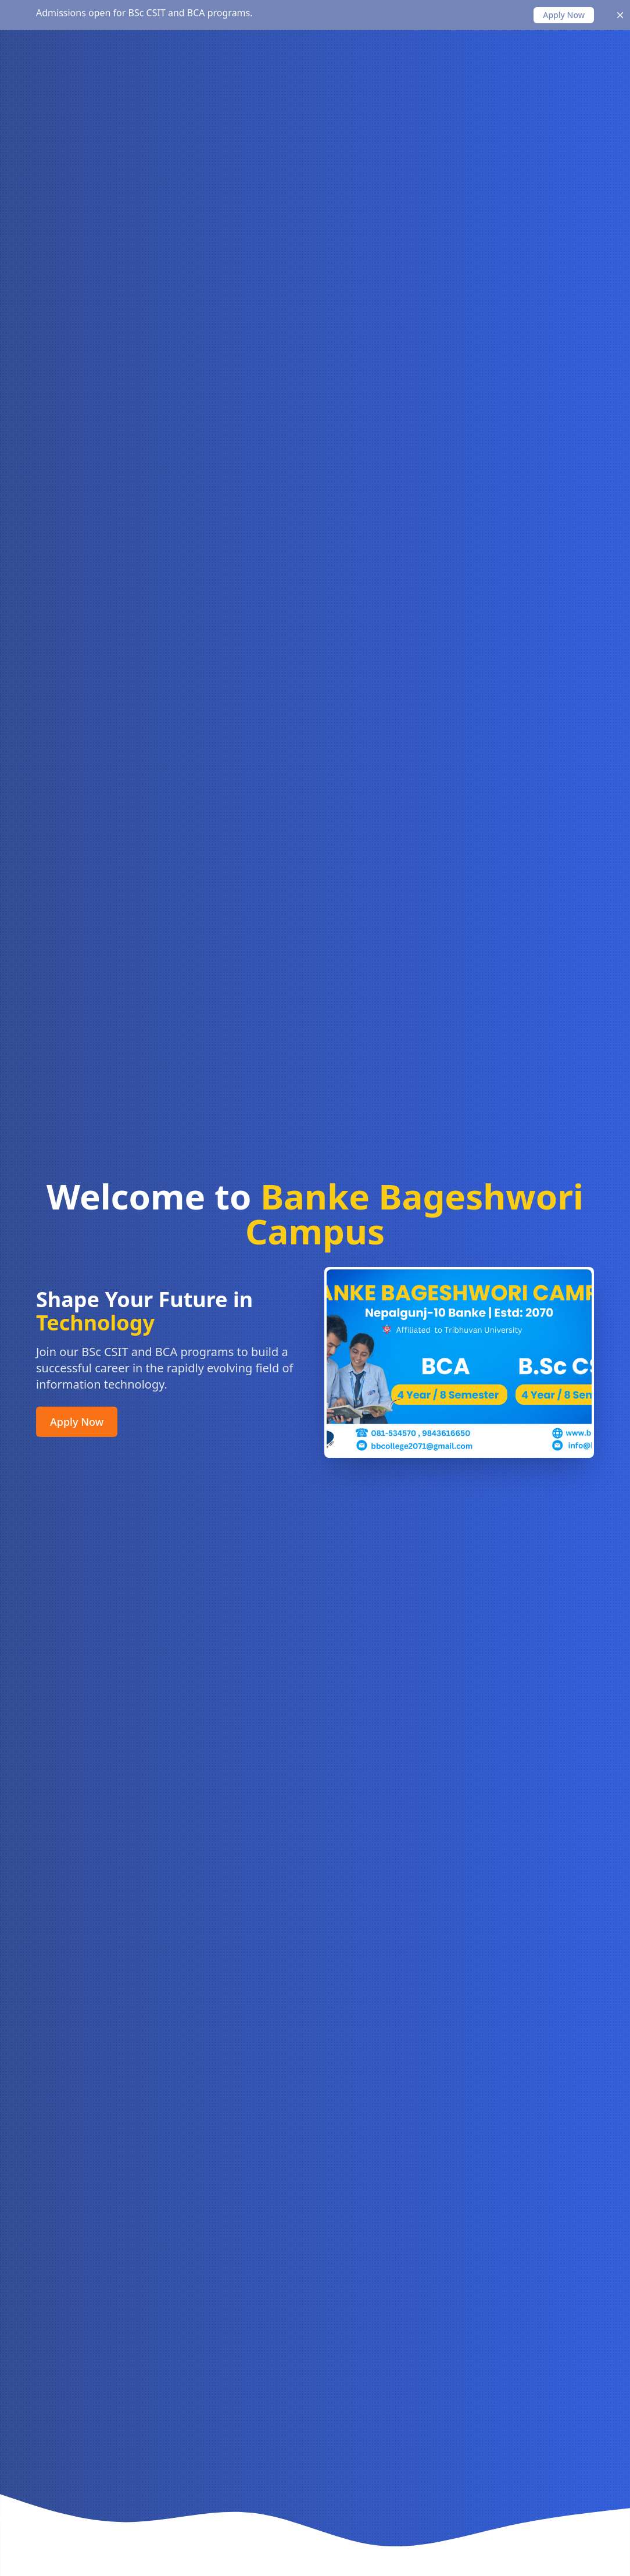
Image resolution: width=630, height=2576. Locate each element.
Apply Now (76, 1424)
